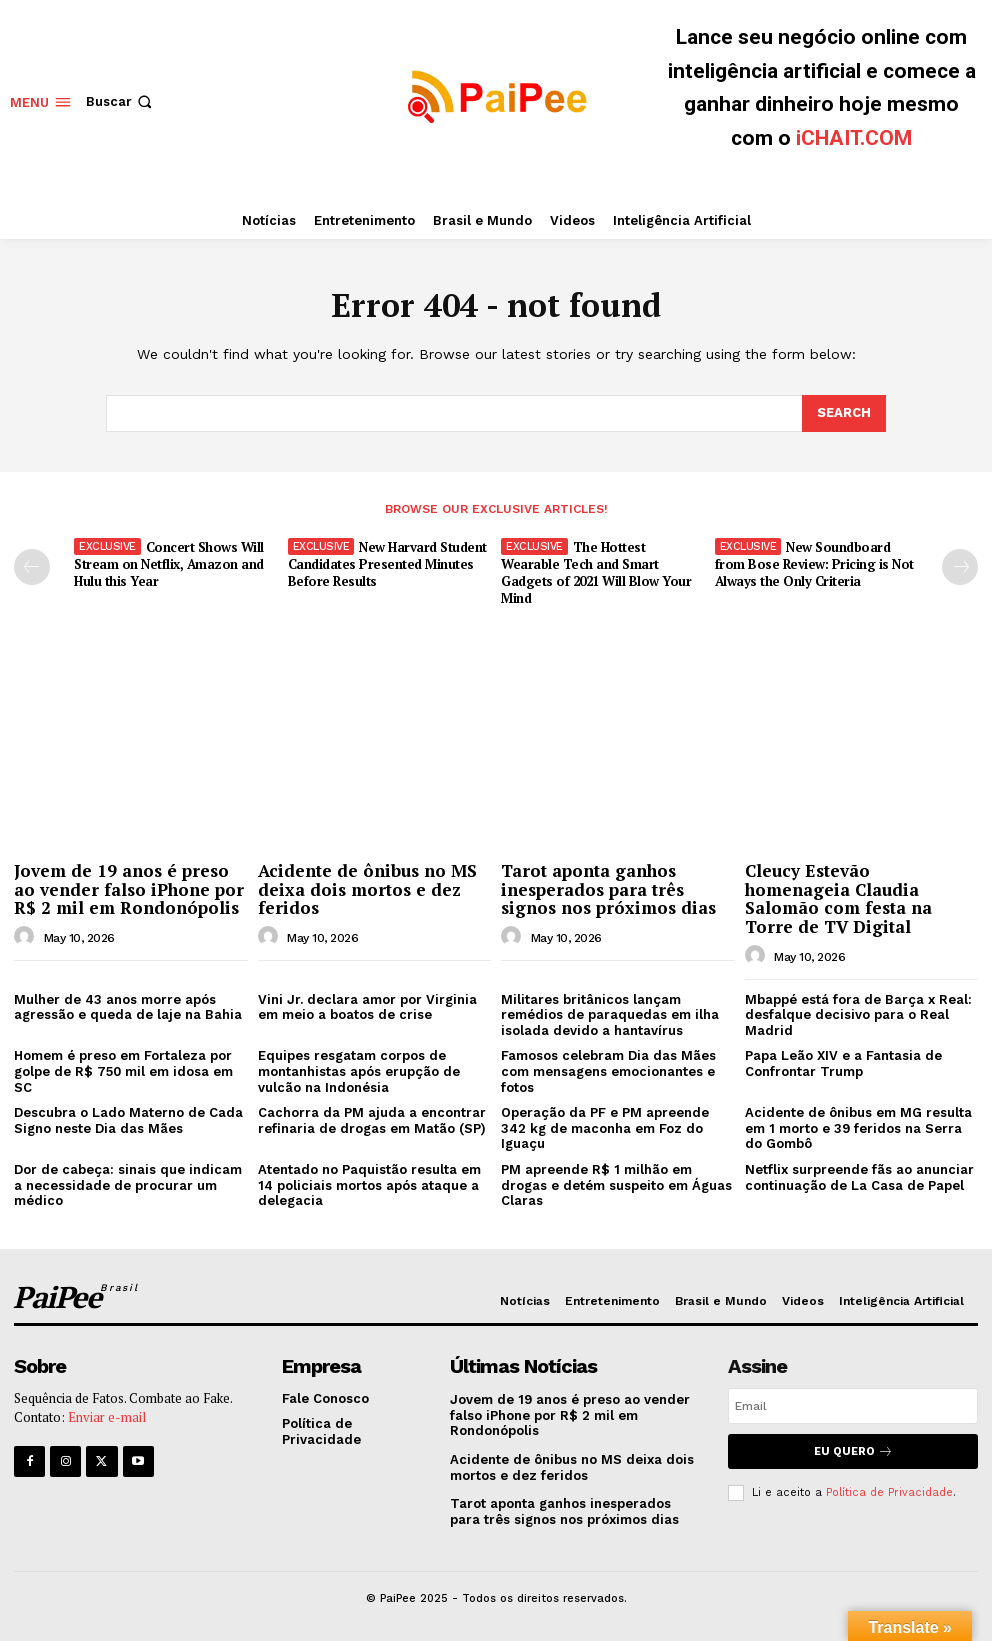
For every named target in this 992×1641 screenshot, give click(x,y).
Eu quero (853, 1451)
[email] (853, 1406)
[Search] (844, 413)
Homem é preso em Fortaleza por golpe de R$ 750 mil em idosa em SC (123, 1071)
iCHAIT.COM (854, 138)
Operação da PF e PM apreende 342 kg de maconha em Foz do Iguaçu (605, 1128)
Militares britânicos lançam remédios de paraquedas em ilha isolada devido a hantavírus (610, 1015)
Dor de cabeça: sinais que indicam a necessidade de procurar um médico (128, 1185)
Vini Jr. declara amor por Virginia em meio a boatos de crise (367, 1007)
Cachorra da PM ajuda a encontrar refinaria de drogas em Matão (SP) (372, 1120)
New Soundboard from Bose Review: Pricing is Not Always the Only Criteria (814, 564)
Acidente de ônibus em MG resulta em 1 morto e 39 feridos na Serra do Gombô (858, 1128)
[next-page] (960, 567)
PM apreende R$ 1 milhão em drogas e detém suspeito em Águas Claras (616, 1185)
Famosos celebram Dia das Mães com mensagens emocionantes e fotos (608, 1071)
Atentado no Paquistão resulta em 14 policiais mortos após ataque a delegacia (369, 1185)
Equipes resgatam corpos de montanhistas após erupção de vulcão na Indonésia (359, 1071)
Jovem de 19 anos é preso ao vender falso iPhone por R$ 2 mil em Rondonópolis (129, 889)
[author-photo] (27, 937)
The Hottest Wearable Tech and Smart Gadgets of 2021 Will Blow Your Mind (596, 572)
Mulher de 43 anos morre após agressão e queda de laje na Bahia (128, 1007)
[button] (121, 101)
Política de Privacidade (889, 1492)
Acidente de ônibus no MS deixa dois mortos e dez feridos (367, 889)
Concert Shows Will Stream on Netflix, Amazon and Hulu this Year (169, 564)
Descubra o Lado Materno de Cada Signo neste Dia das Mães (128, 1120)
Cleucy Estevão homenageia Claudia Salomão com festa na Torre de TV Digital (838, 898)
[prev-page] (32, 567)
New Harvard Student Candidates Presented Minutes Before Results (387, 564)
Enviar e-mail (107, 1418)
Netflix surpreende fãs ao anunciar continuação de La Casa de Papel (859, 1177)
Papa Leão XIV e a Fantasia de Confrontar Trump (843, 1063)
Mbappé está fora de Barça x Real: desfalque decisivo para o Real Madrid (858, 1015)
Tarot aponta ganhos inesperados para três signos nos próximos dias (608, 889)
